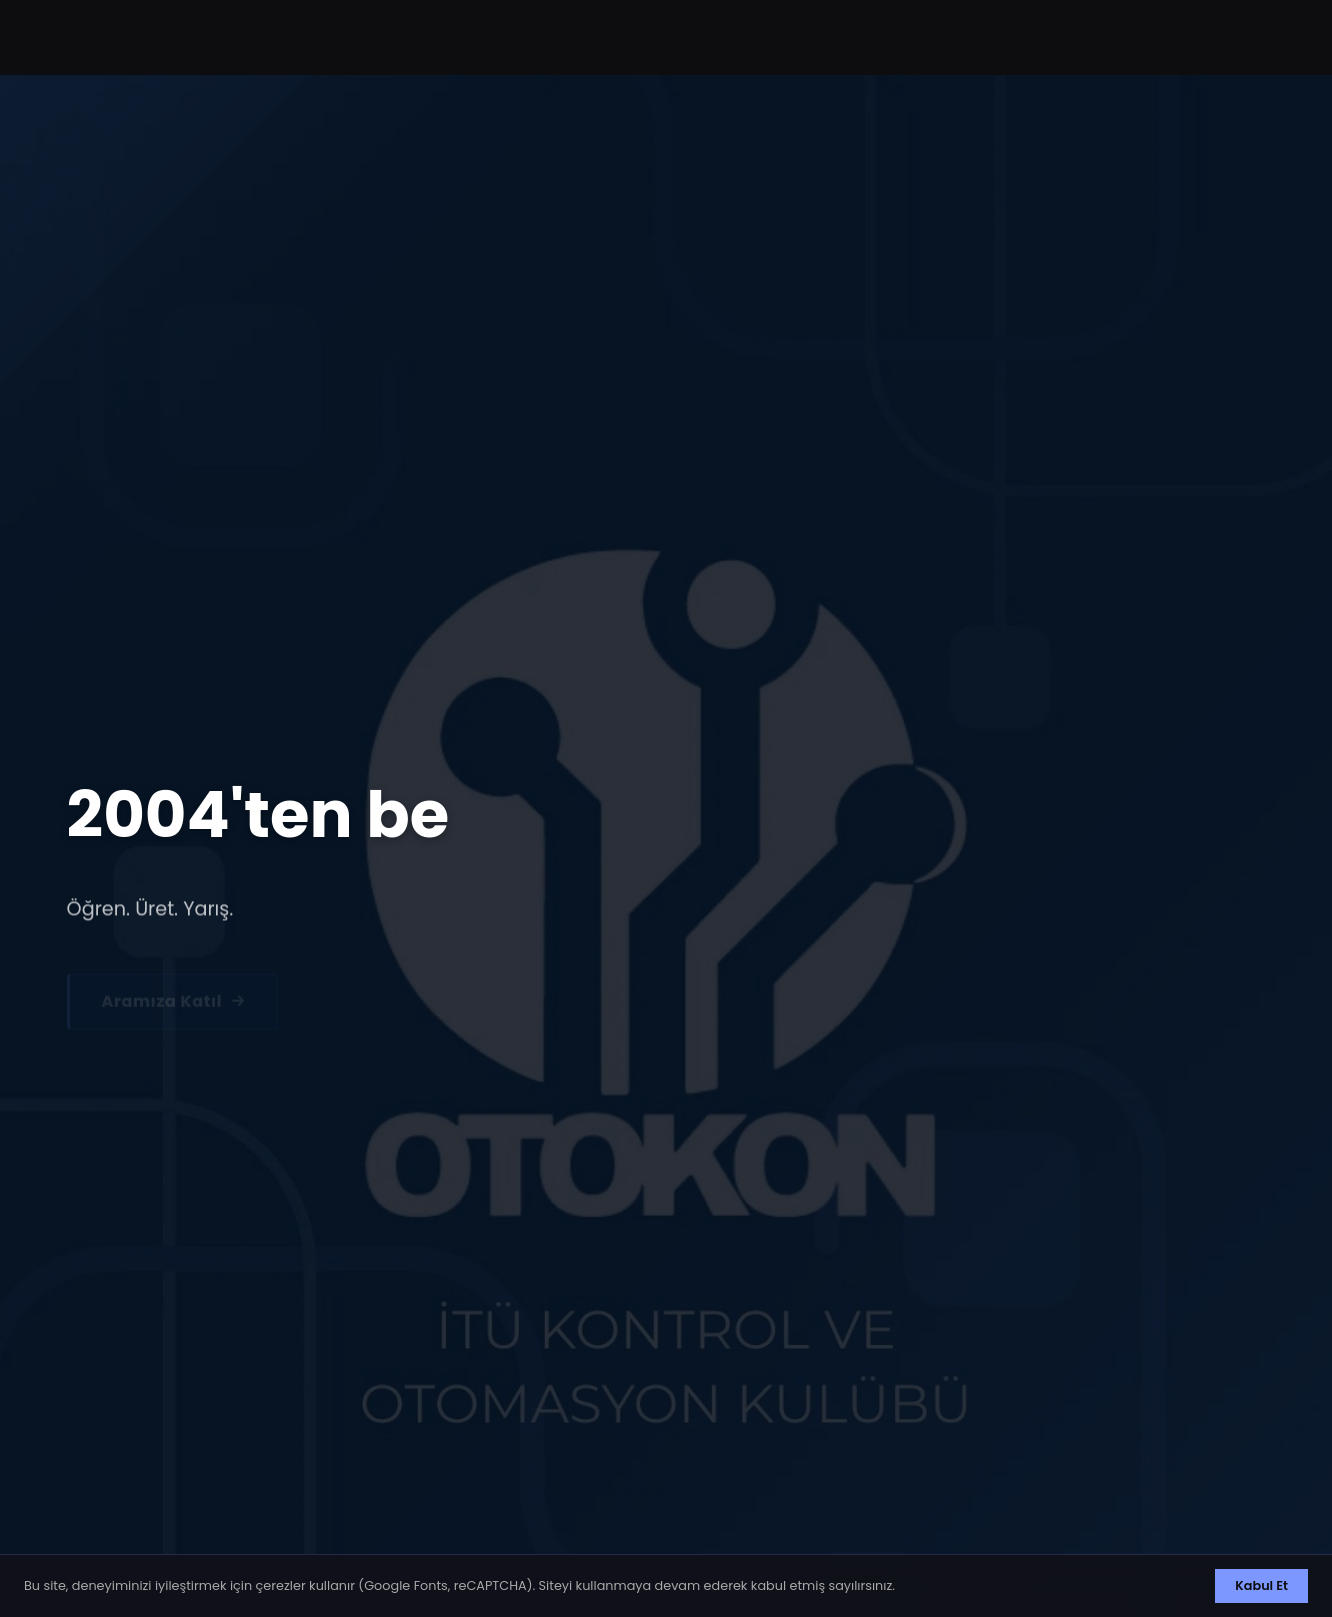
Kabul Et (1261, 1585)
